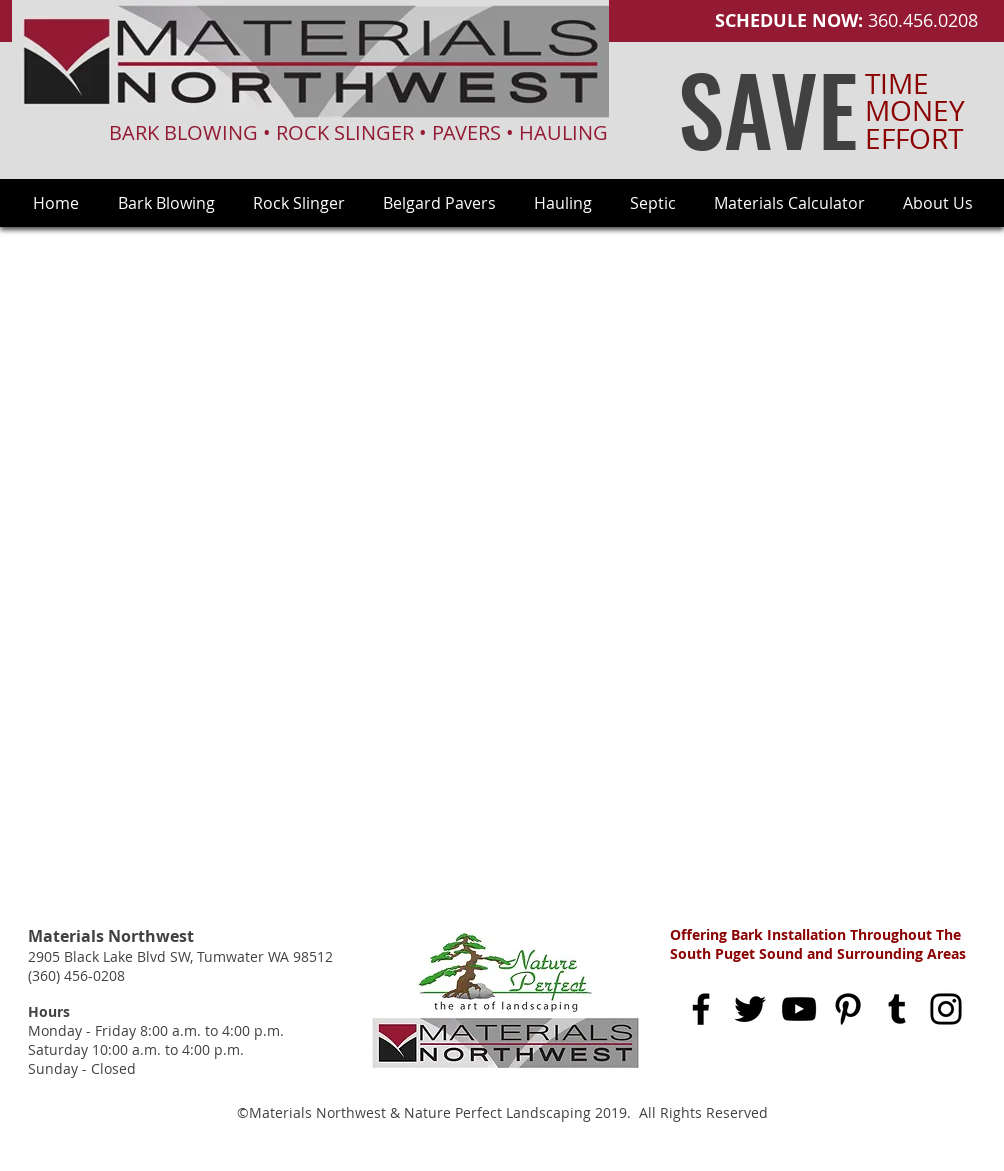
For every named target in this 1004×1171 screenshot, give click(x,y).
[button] (938, 203)
